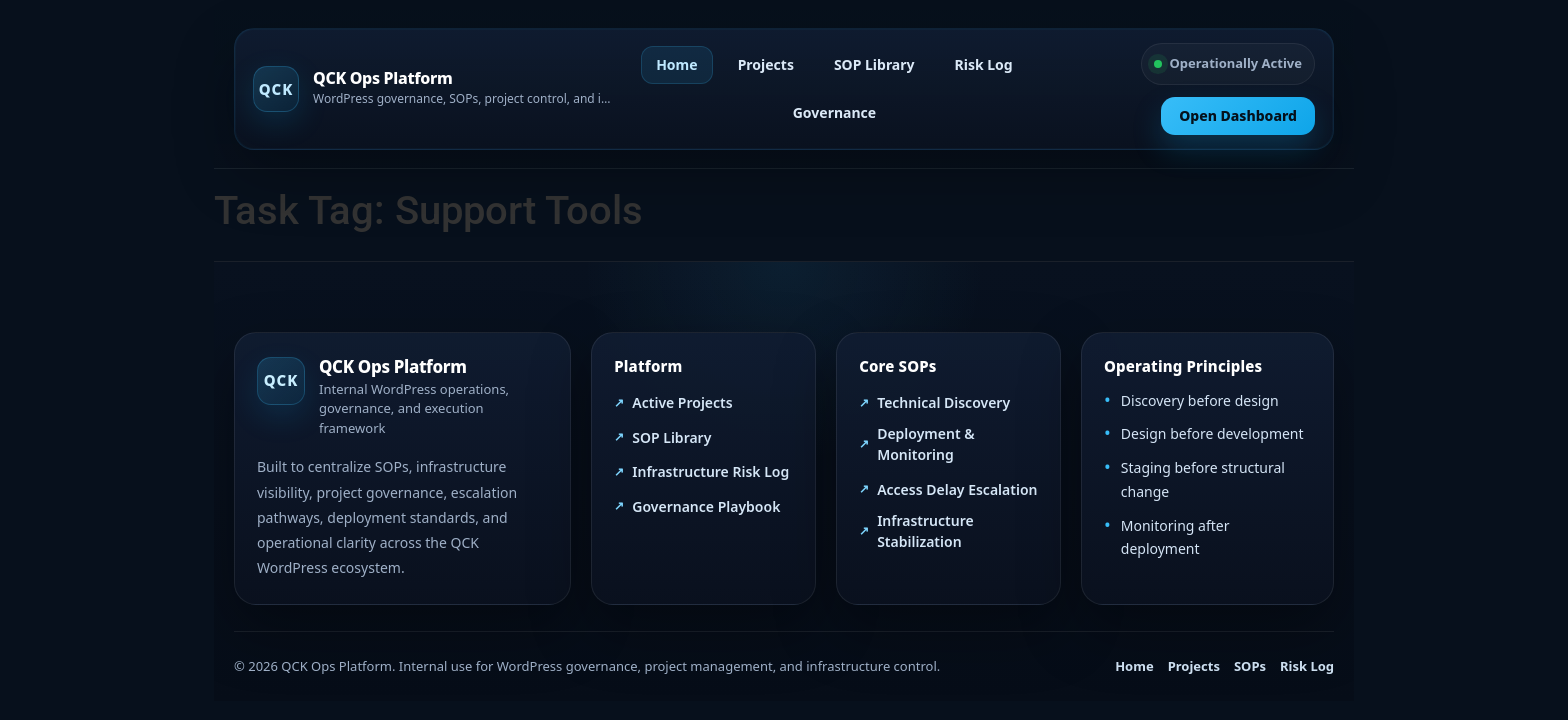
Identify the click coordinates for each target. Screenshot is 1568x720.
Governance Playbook (706, 506)
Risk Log (984, 64)
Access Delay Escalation (957, 489)
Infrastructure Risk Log (710, 471)
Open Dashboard (1238, 115)
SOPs (1250, 666)
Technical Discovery (943, 402)
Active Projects (682, 402)
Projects (766, 64)
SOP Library (874, 64)
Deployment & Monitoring (925, 444)
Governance (834, 112)
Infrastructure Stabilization (925, 531)
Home (676, 64)
